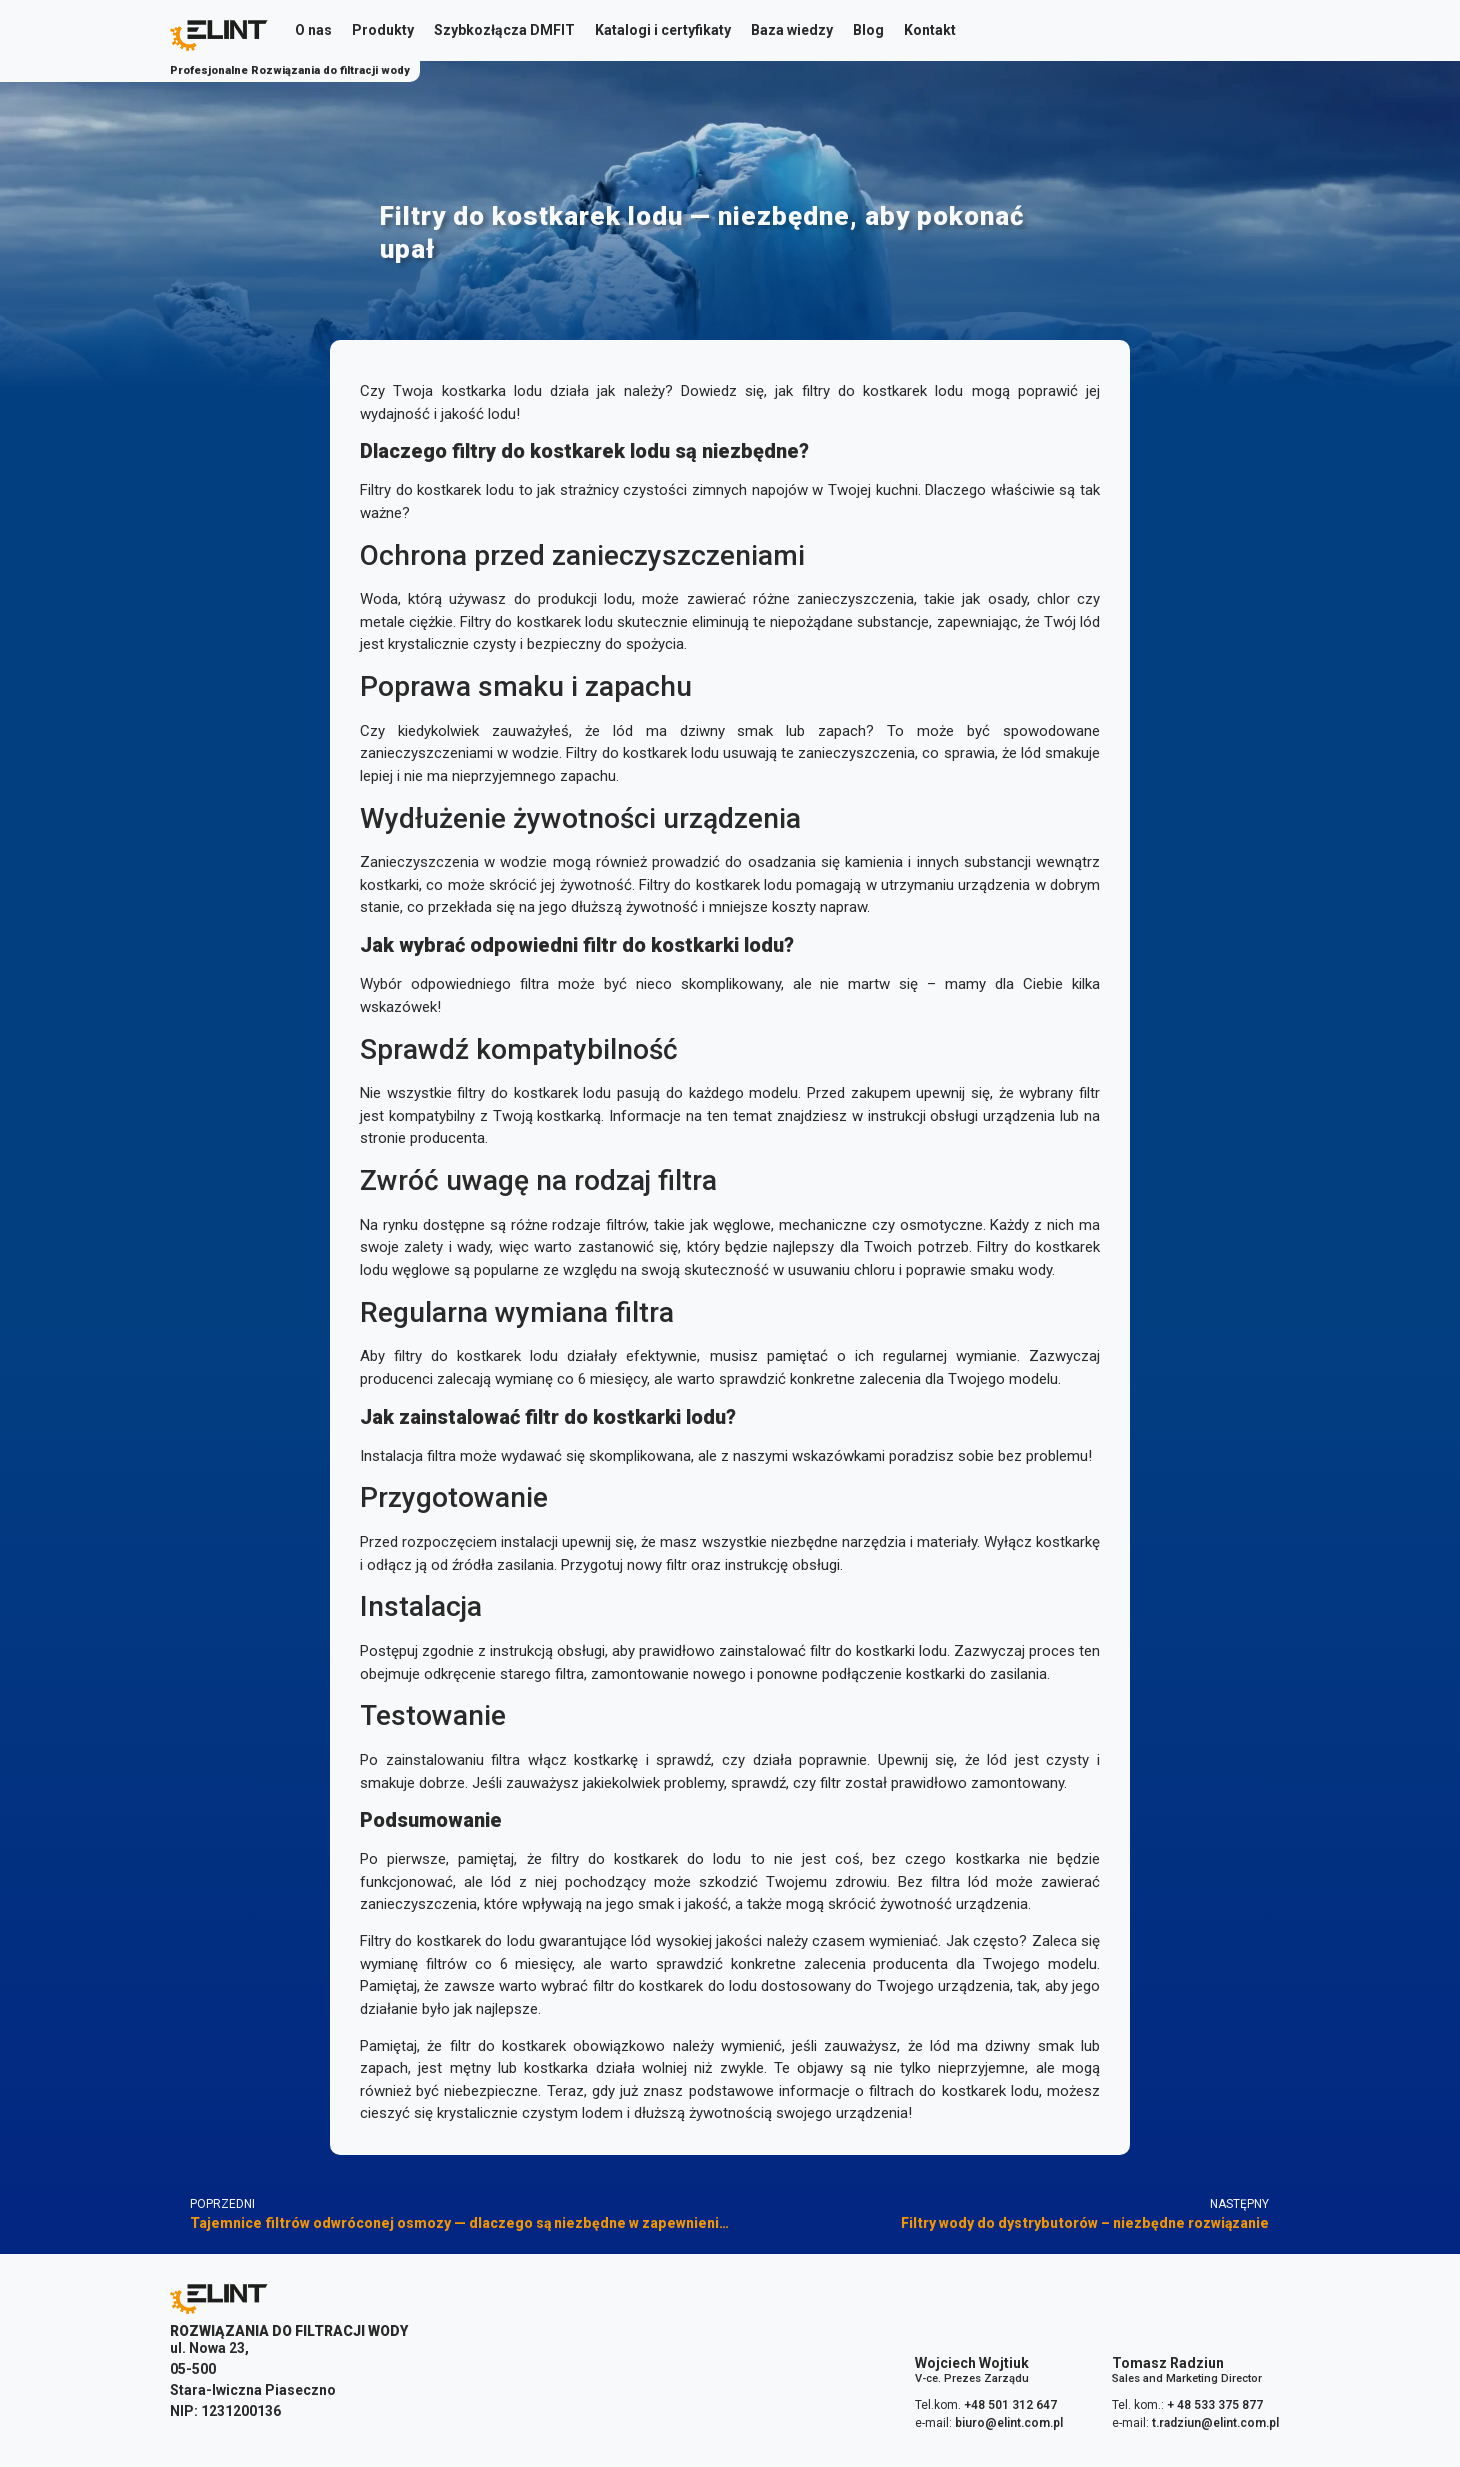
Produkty (383, 30)
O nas (313, 30)
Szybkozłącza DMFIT (504, 30)
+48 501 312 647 (1010, 2405)
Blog (868, 30)
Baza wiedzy (792, 30)
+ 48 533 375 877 (1215, 2405)
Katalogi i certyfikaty (663, 30)
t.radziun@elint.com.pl (1215, 2423)
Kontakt (930, 30)
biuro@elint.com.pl (1009, 2423)
